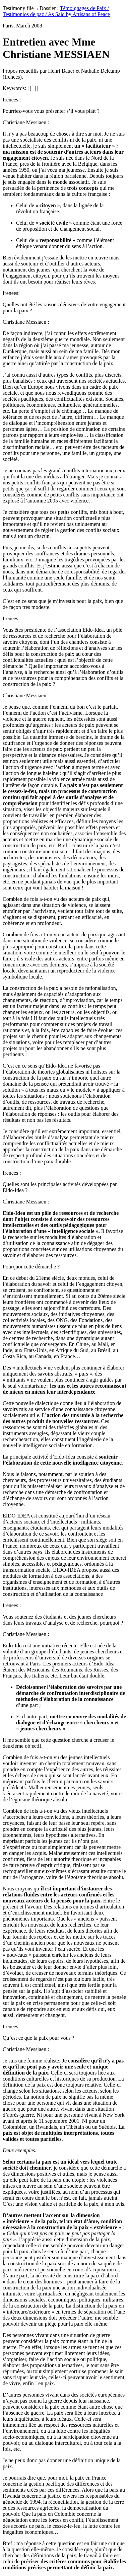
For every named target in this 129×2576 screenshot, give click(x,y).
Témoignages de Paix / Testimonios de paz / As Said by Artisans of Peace (56, 11)
